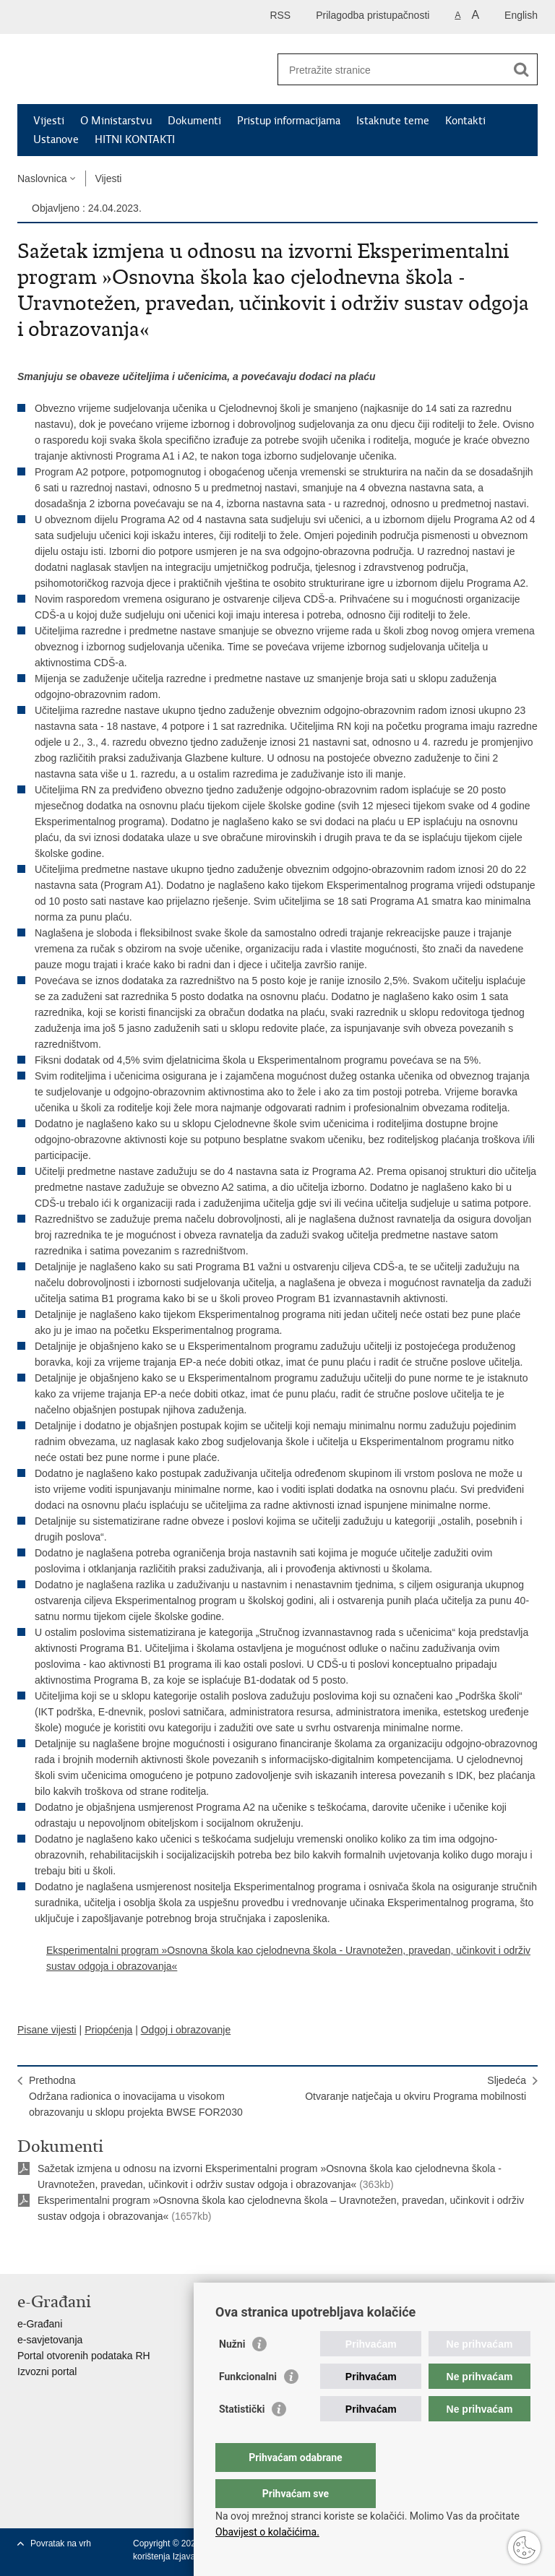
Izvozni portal (47, 2371)
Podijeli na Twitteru (87, 2251)
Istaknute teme (392, 120)
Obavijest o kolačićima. (267, 2532)
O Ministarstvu (116, 120)
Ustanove (56, 139)
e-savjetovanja (49, 2339)
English (521, 15)
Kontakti (465, 120)
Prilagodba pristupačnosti (372, 15)
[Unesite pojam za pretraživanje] (392, 70)
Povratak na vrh (60, 2543)
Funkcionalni (248, 2405)
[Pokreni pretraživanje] (521, 69)
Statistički (241, 2438)
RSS (280, 15)
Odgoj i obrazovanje (186, 2030)
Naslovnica (41, 178)
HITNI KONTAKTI (135, 139)
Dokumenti (194, 120)
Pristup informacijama (288, 120)
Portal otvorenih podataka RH (83, 2355)
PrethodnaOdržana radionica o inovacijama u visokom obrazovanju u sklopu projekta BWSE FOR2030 (136, 2096)
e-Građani (39, 2324)
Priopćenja (108, 2030)
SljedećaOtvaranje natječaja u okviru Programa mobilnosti (415, 2088)
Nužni (232, 2373)
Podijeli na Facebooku (56, 2251)
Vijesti (48, 120)
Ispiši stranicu (25, 2251)
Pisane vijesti (47, 2030)
